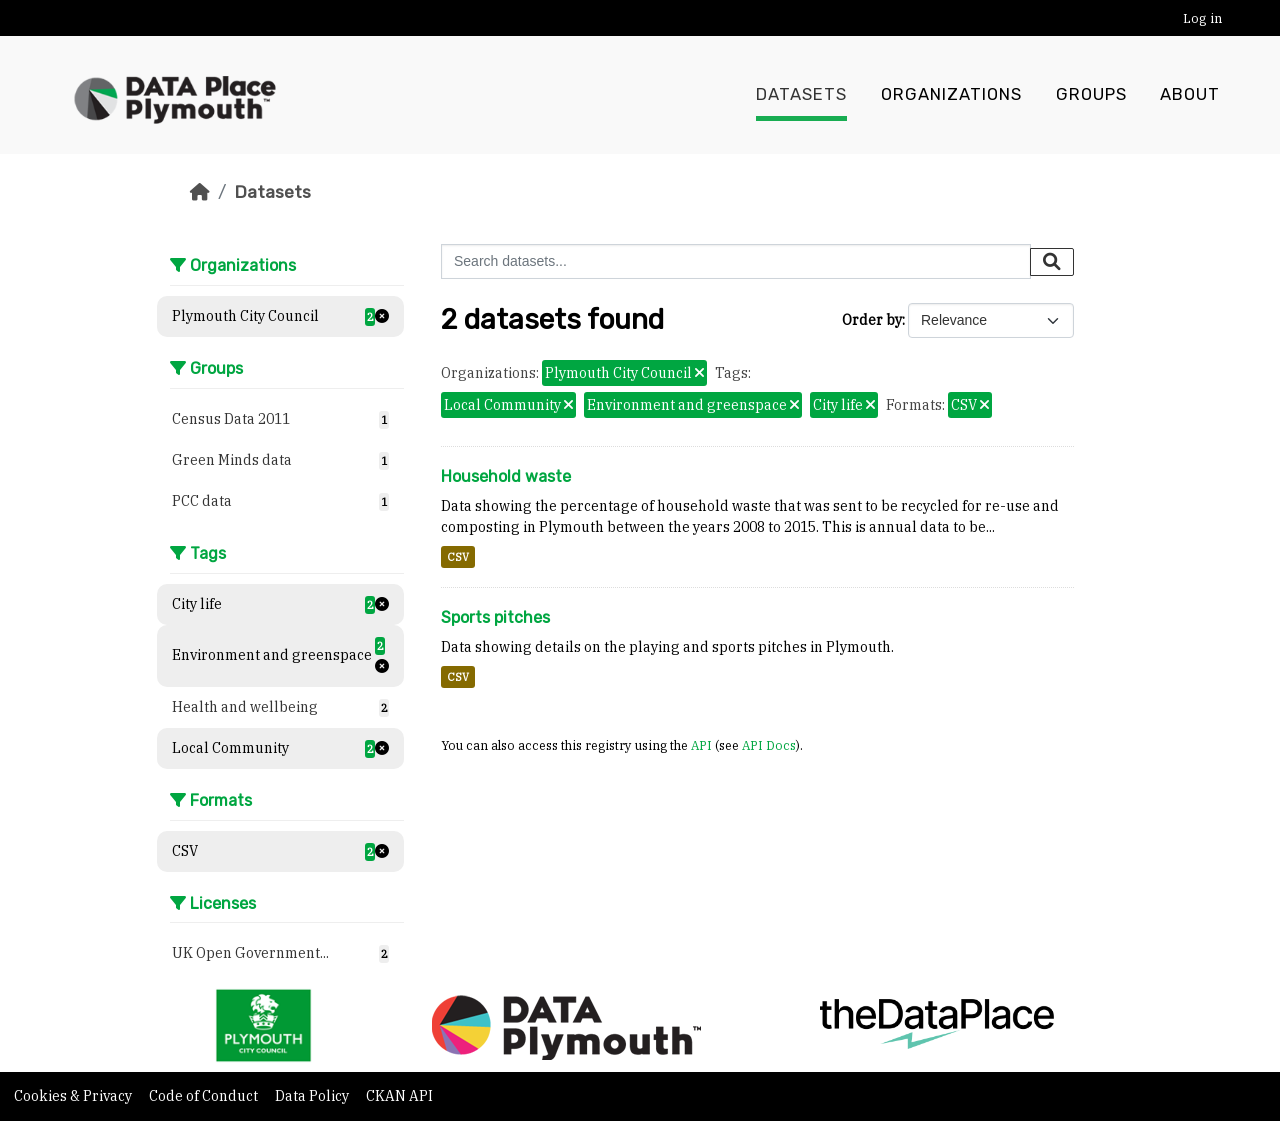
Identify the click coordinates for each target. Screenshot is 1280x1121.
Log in (1202, 18)
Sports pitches (495, 617)
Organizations (951, 95)
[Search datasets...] (736, 261)
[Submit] (1052, 262)
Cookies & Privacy (74, 1096)
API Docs (769, 745)
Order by (872, 320)
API (701, 745)
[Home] (200, 192)
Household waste (506, 476)
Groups (1091, 95)
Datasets (801, 95)
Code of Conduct (205, 1096)
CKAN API (399, 1096)
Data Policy (313, 1096)
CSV (458, 557)
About (1190, 95)
